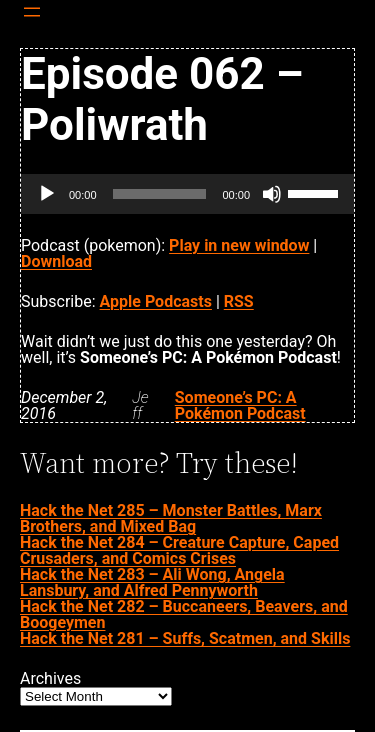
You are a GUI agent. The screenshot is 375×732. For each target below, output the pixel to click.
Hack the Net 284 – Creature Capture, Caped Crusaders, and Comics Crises (179, 550)
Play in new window (239, 245)
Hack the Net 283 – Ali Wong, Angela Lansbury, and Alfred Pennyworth (152, 582)
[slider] (160, 194)
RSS (239, 301)
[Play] (47, 194)
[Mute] (272, 194)
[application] (187, 194)
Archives (50, 679)
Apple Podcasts (156, 301)
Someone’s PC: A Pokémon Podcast (240, 405)
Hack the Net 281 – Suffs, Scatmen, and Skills (185, 638)
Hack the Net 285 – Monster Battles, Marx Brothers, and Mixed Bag (171, 518)
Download (56, 261)
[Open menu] (32, 12)
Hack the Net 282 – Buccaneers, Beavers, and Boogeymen (184, 614)
